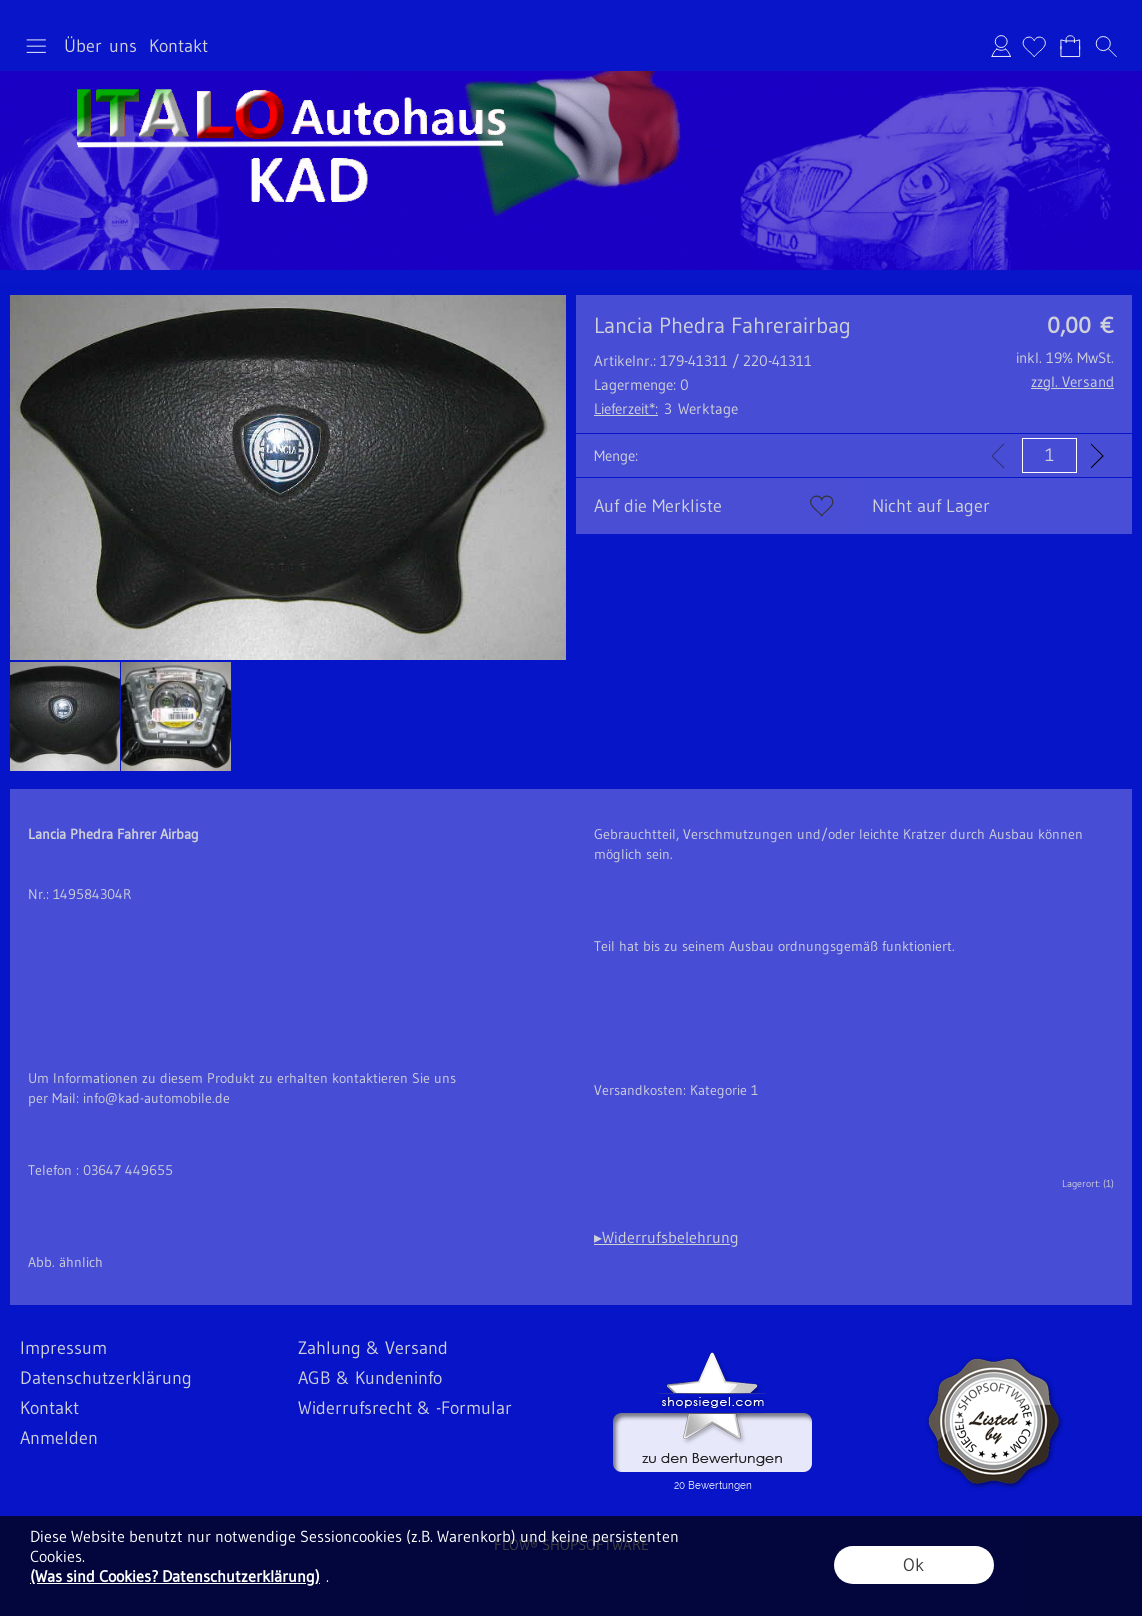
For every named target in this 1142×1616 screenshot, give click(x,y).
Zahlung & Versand (373, 1348)
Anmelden (1001, 46)
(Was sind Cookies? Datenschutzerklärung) (175, 1576)
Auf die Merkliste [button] (658, 506)
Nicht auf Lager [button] (931, 506)
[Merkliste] (1034, 46)
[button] (36, 46)
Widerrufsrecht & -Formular (405, 1408)
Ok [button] (913, 1565)
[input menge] (1049, 455)
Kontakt (178, 46)
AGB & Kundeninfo (370, 1378)
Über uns (100, 46)
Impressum (63, 1348)
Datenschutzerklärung (106, 1378)
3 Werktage (666, 408)
